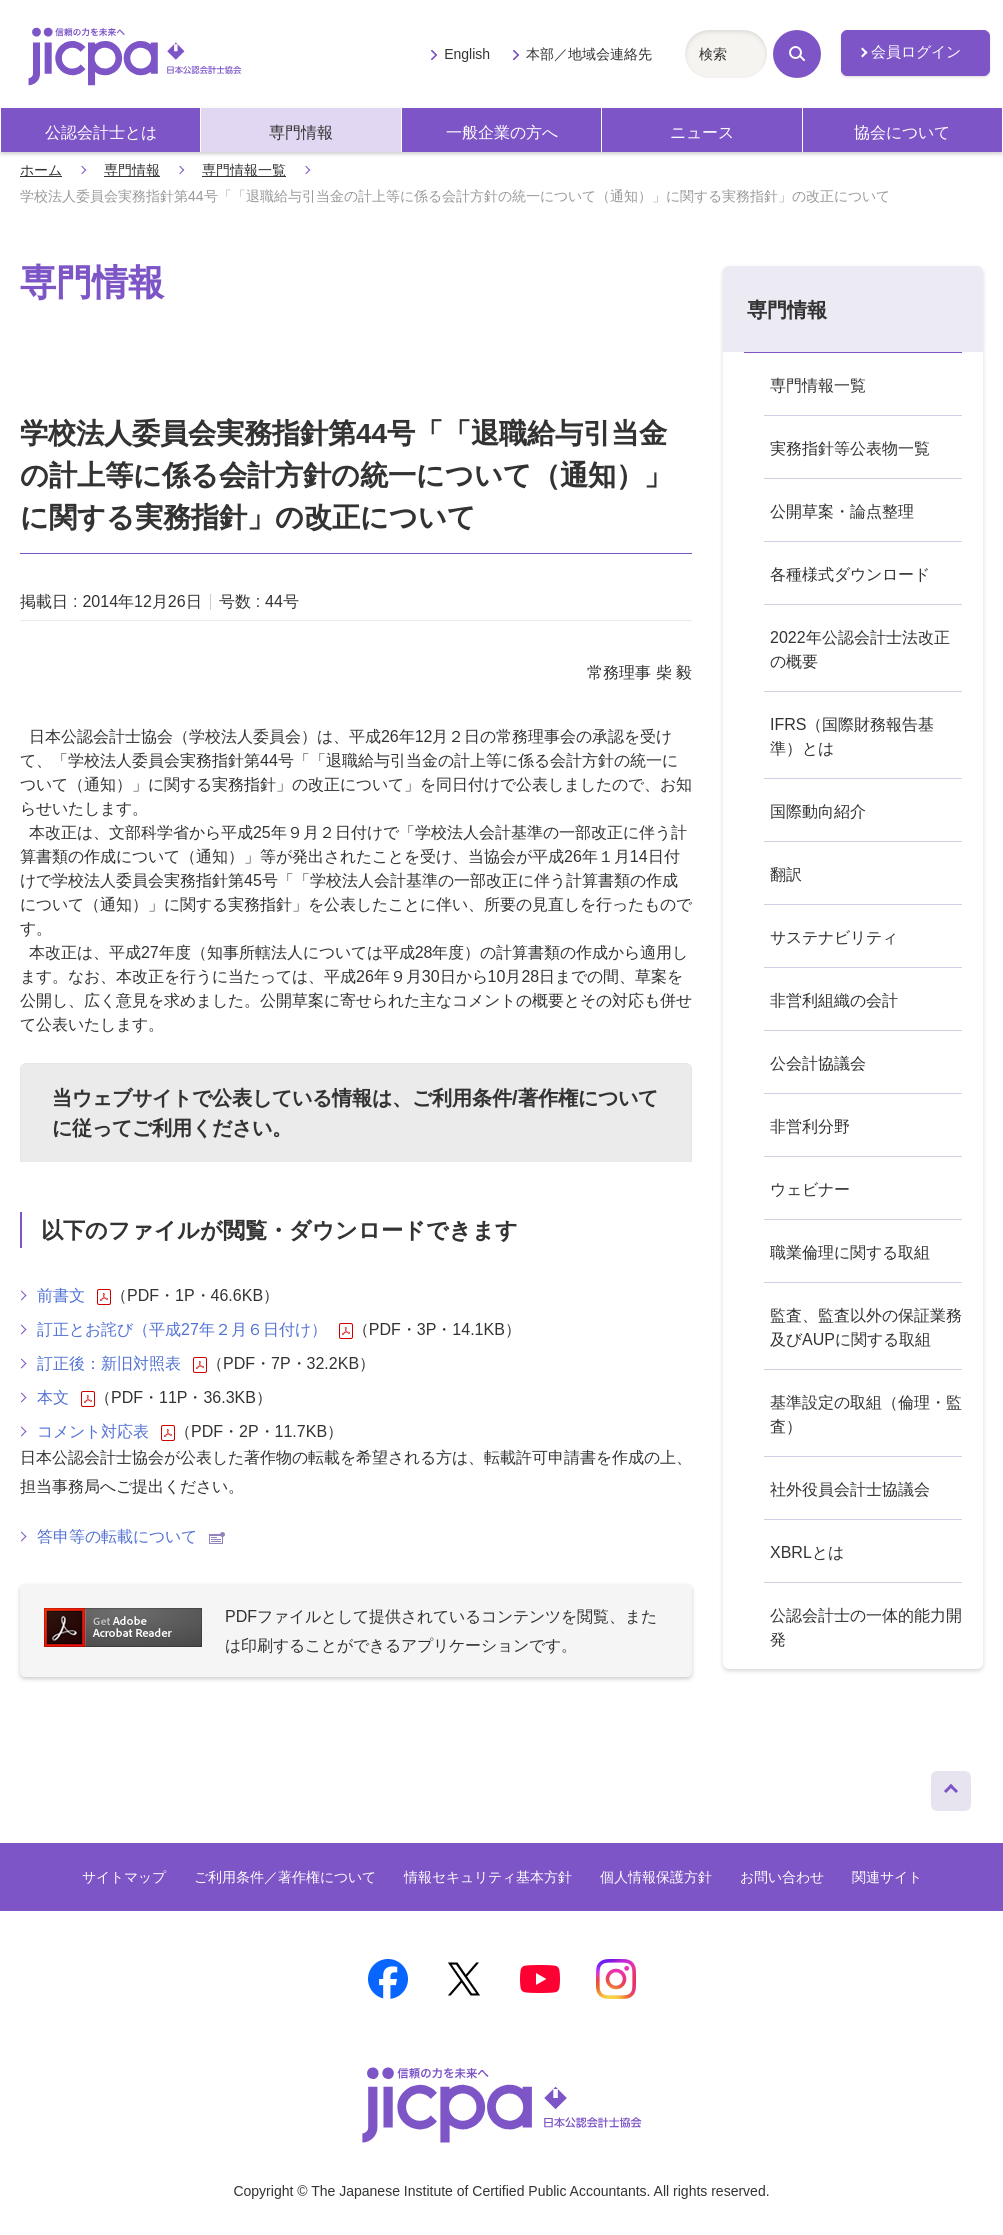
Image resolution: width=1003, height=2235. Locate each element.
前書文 (74, 1296)
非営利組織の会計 (834, 1000)
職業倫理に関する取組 (850, 1252)
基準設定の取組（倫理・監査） (866, 1414)
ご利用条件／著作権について (285, 1877)
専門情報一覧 (244, 170)
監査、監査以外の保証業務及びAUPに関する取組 (866, 1327)
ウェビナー (810, 1189)
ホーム (41, 170)
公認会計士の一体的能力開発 (866, 1627)
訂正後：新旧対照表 (122, 1364)
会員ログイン (916, 52)
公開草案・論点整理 (842, 511)
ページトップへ (951, 1786)
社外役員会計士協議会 (850, 1489)
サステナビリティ (834, 937)
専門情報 (301, 132)
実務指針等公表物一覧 (850, 448)
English (467, 54)
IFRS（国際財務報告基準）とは (852, 736)
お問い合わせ (782, 1877)
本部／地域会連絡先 (589, 54)
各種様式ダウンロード (850, 574)
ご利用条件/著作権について (535, 1098)
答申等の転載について (131, 1536)
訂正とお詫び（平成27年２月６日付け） (195, 1330)
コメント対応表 (106, 1432)
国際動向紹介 (818, 811)
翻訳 (786, 874)
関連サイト (887, 1877)
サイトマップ (124, 1877)
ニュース (702, 132)
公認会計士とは (101, 132)
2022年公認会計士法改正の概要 (860, 649)
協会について (902, 132)
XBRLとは (807, 1552)
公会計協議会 (818, 1063)
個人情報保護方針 (656, 1877)
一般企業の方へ (502, 132)
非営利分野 (810, 1126)
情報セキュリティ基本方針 (488, 1877)
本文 (66, 1398)
